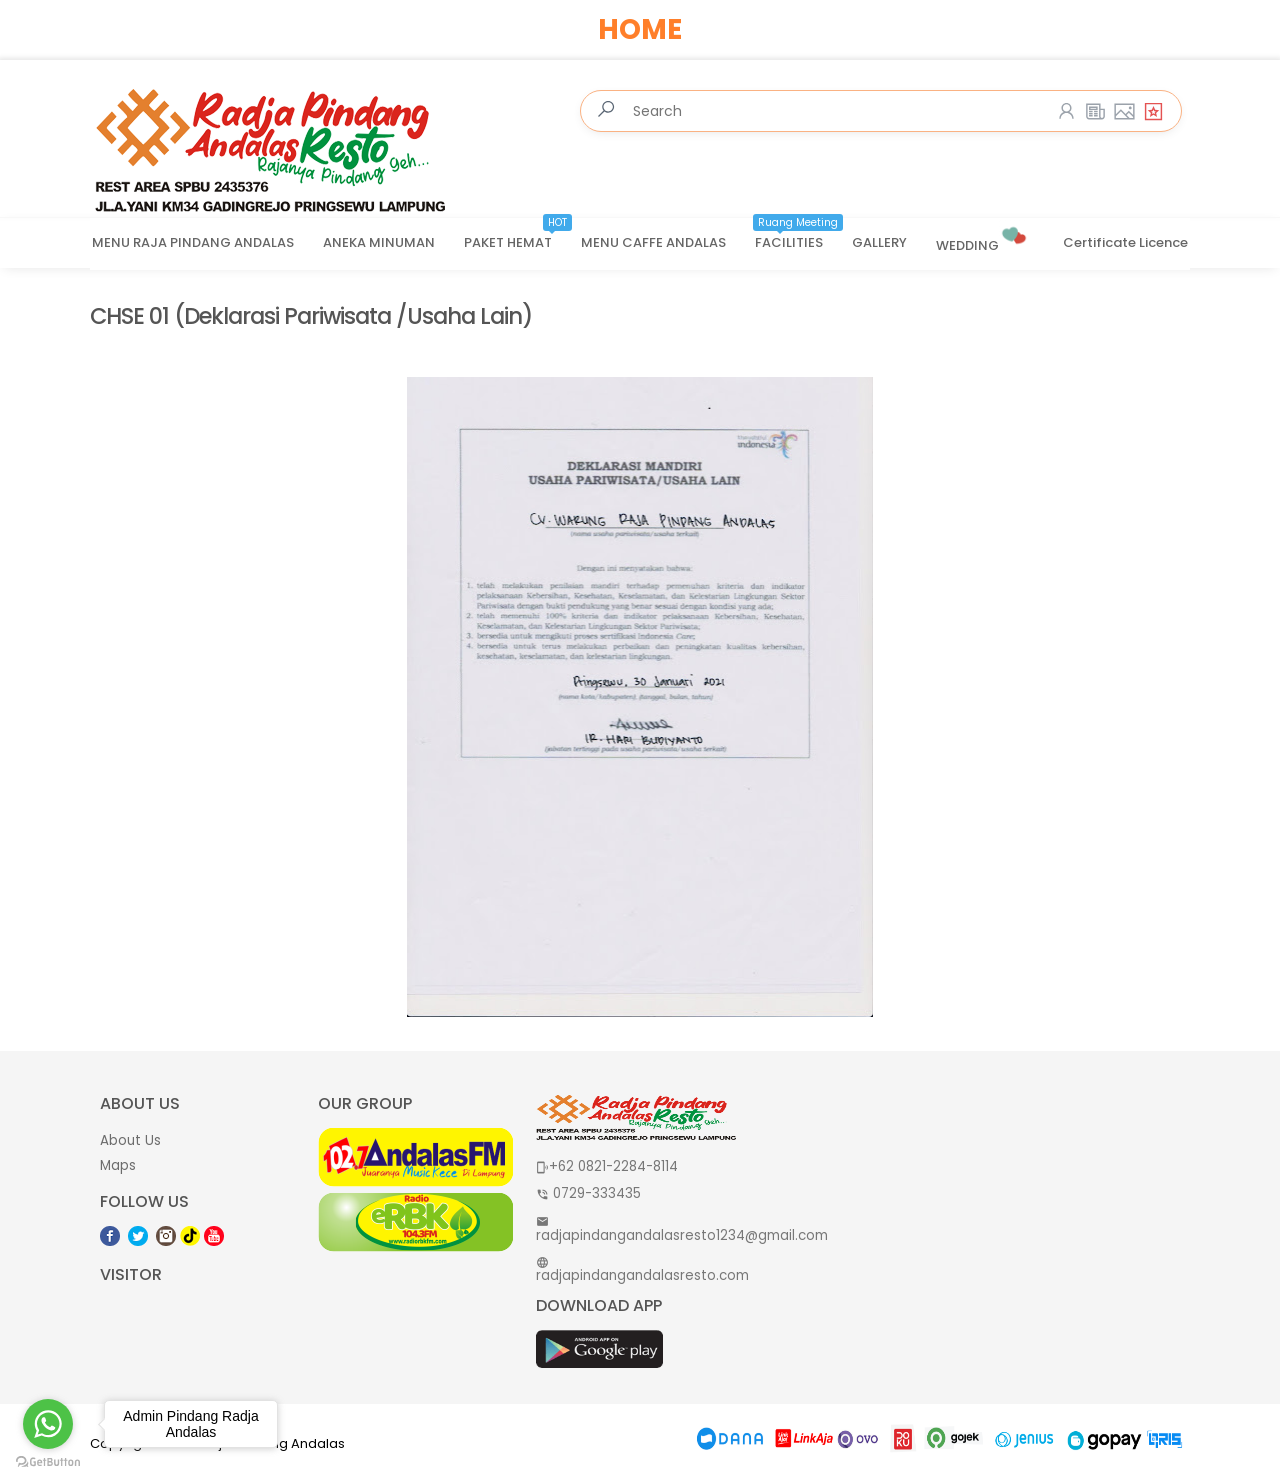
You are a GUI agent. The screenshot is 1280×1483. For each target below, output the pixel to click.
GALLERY (879, 242)
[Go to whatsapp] (48, 1424)
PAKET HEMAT (518, 236)
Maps (118, 1165)
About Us (130, 1140)
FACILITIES (799, 236)
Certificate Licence (1125, 242)
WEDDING (982, 237)
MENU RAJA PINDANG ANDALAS (193, 242)
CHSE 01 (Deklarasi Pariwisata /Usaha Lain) (311, 316)
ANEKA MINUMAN (379, 242)
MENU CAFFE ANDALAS (653, 242)
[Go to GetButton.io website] (48, 1462)
